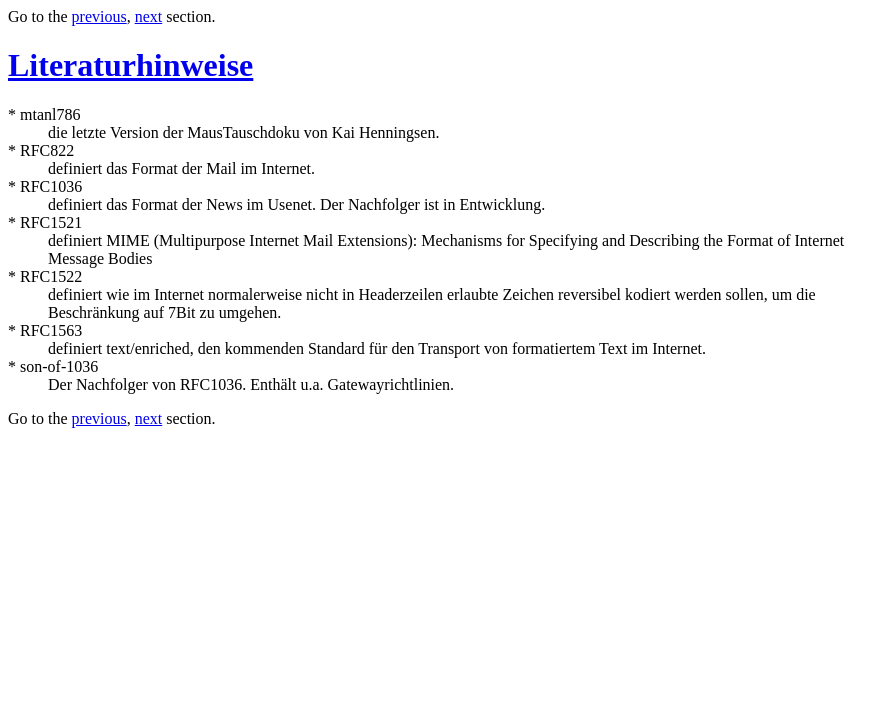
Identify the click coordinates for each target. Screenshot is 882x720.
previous (99, 16)
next (149, 16)
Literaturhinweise (130, 65)
